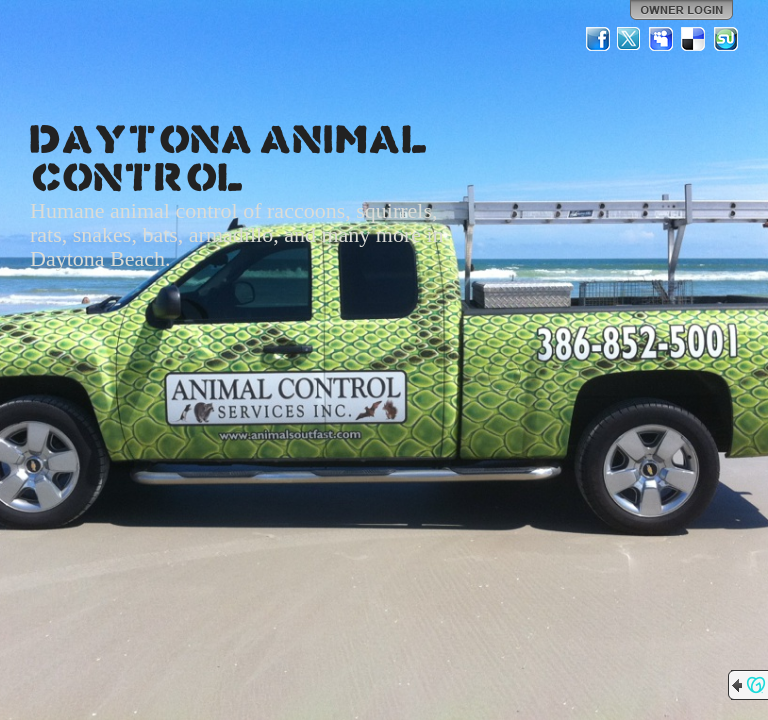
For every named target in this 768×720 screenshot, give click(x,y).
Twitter (630, 39)
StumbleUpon (726, 39)
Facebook (598, 39)
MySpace (662, 39)
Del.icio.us (694, 39)
